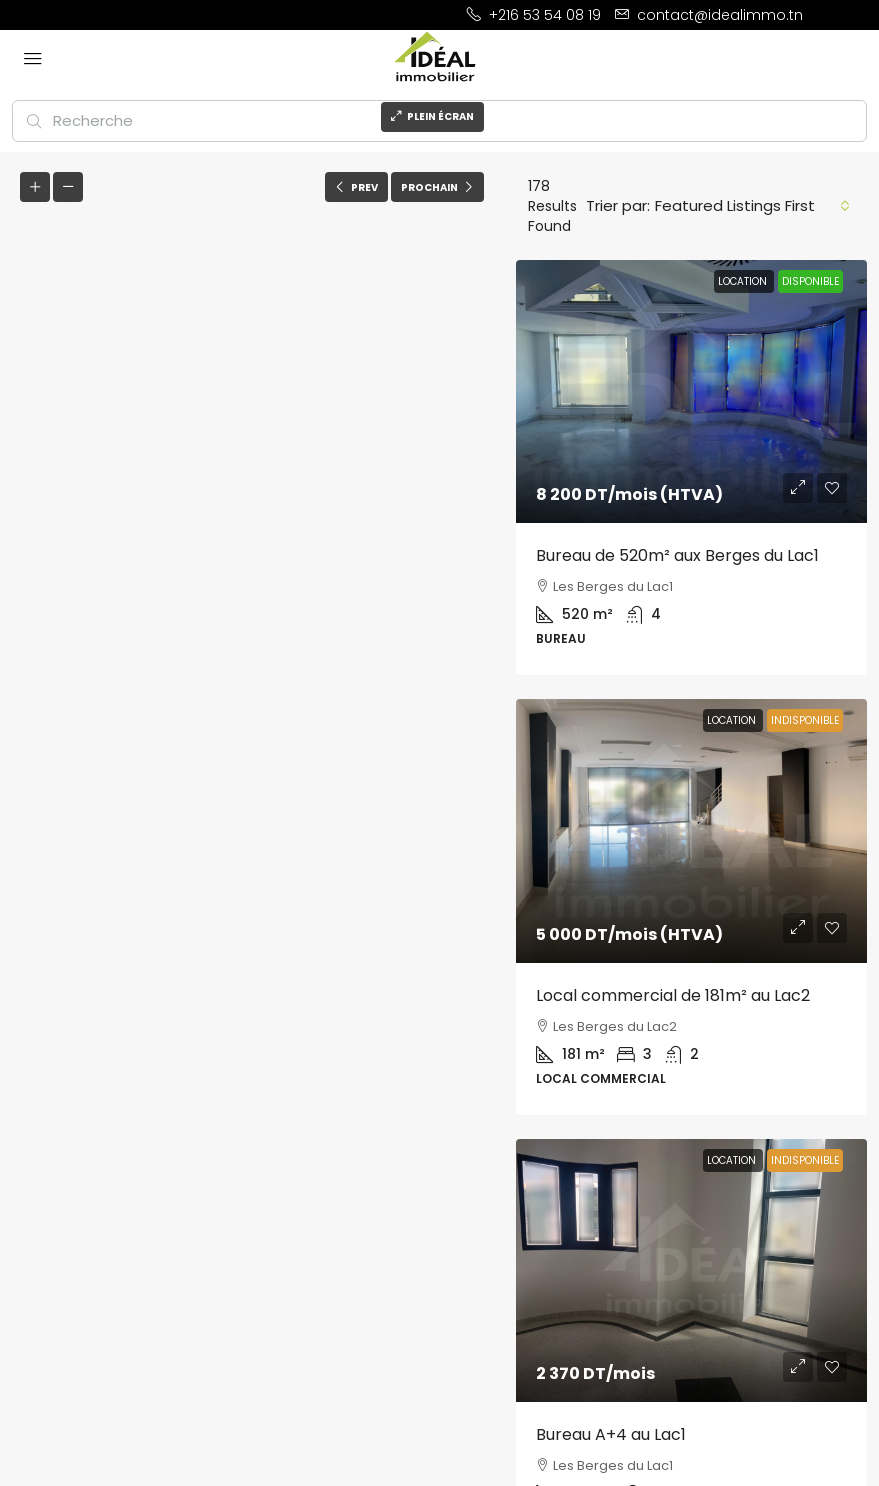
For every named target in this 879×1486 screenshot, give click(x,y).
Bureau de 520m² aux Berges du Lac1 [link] (677, 555)
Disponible (810, 281)
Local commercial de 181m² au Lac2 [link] (673, 995)
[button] (254, 805)
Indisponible (805, 720)
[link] (691, 391)
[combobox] (752, 206)
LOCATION (744, 281)
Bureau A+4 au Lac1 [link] (611, 1434)
